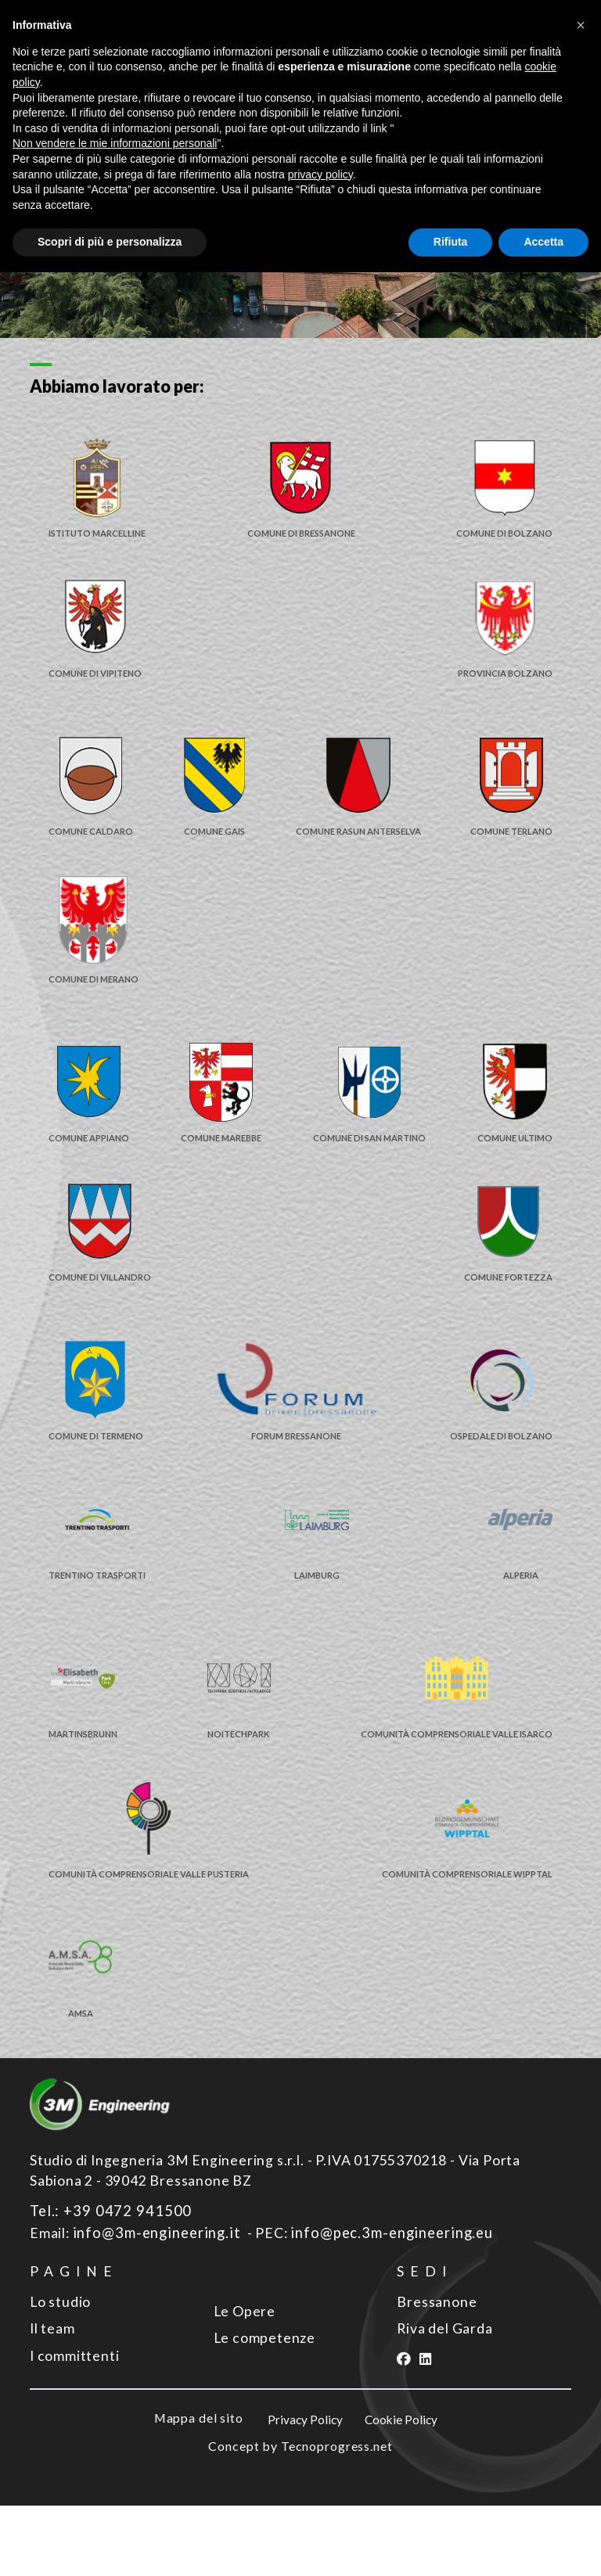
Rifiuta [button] (451, 241)
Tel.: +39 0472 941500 (103, 2284)
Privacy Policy (306, 2491)
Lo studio (60, 2374)
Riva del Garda (444, 2401)
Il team (52, 2401)
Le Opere (244, 2383)
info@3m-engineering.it (152, 2306)
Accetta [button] (543, 241)
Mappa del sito (195, 2489)
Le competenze (264, 2410)
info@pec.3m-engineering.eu (379, 2306)
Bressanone (437, 2374)
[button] (580, 25)
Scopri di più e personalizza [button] (110, 241)
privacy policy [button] (320, 174)
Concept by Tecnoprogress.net (300, 2517)
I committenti (74, 2428)
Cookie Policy (402, 2491)
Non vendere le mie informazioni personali (115, 143)
